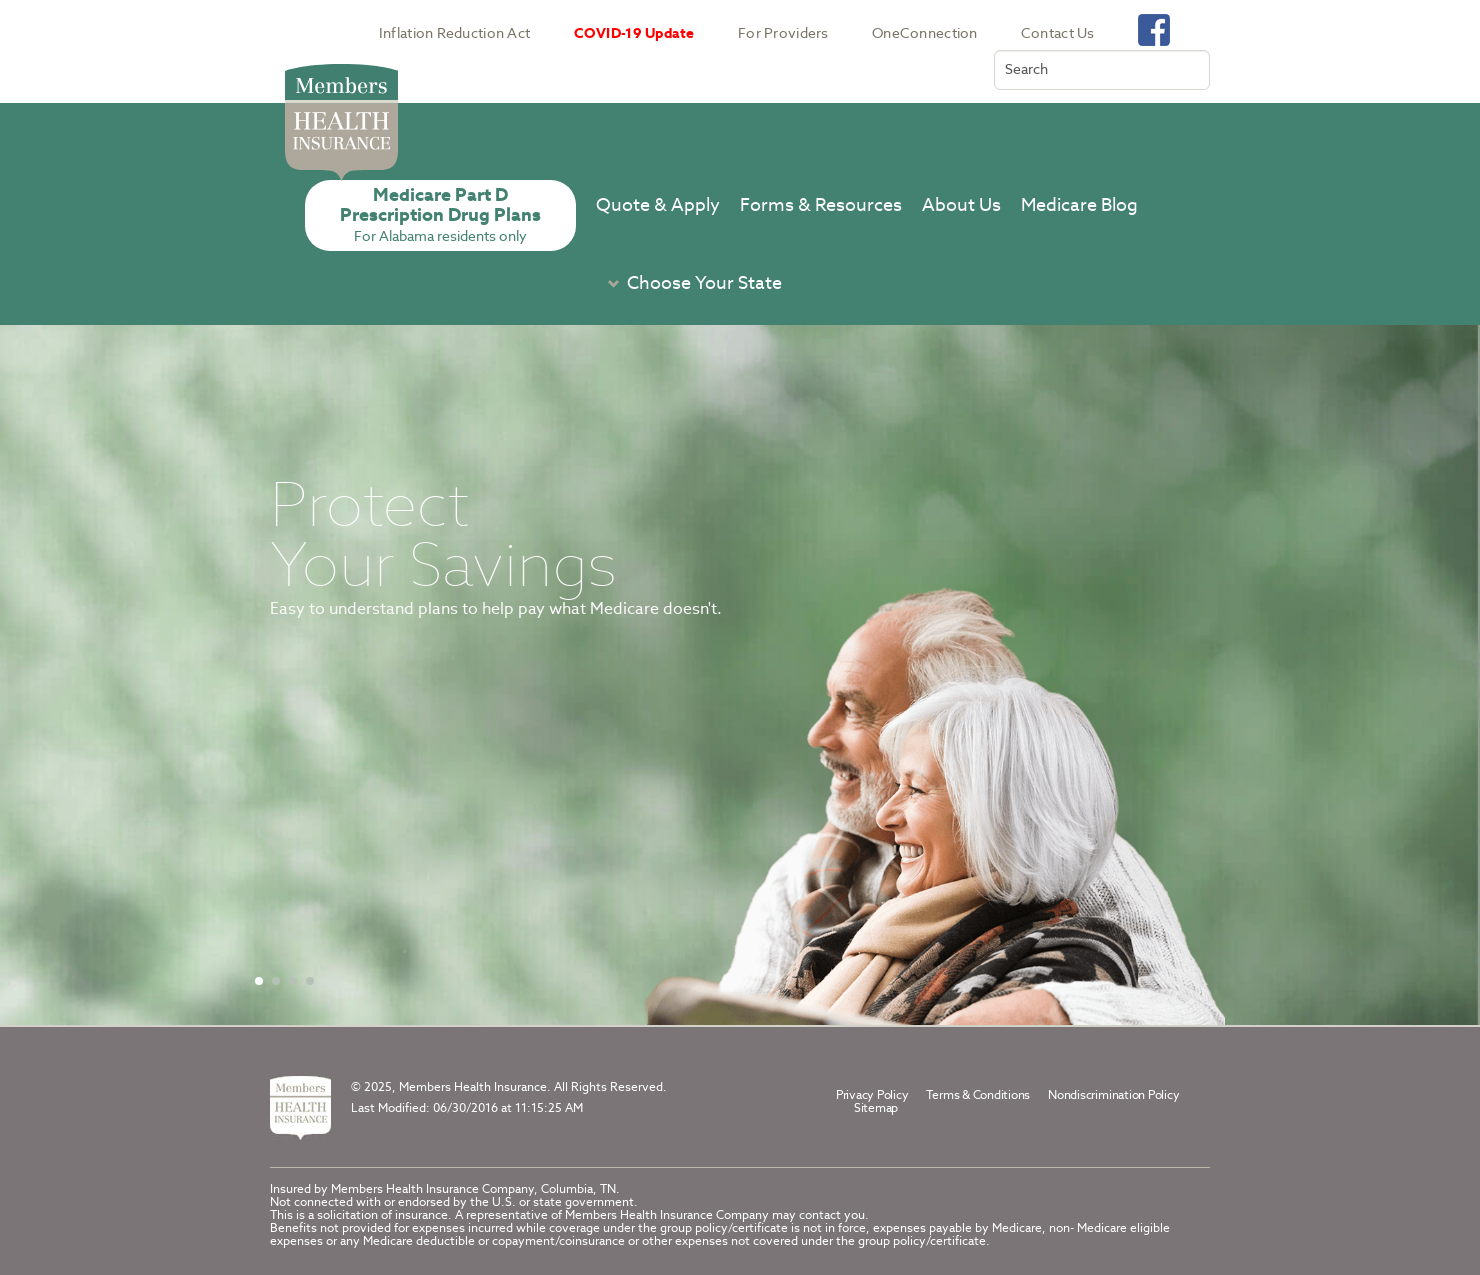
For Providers (783, 33)
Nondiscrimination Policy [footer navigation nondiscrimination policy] (1113, 1094)
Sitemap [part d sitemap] (876, 1107)
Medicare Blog (1079, 204)
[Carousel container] (740, 675)
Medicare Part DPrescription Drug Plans (440, 214)
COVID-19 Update (634, 33)
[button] (689, 283)
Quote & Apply (658, 204)
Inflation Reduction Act (454, 33)
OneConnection (925, 33)
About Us (961, 204)
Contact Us (1058, 33)
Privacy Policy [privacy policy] (872, 1094)
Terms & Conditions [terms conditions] (978, 1094)
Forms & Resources (821, 204)
